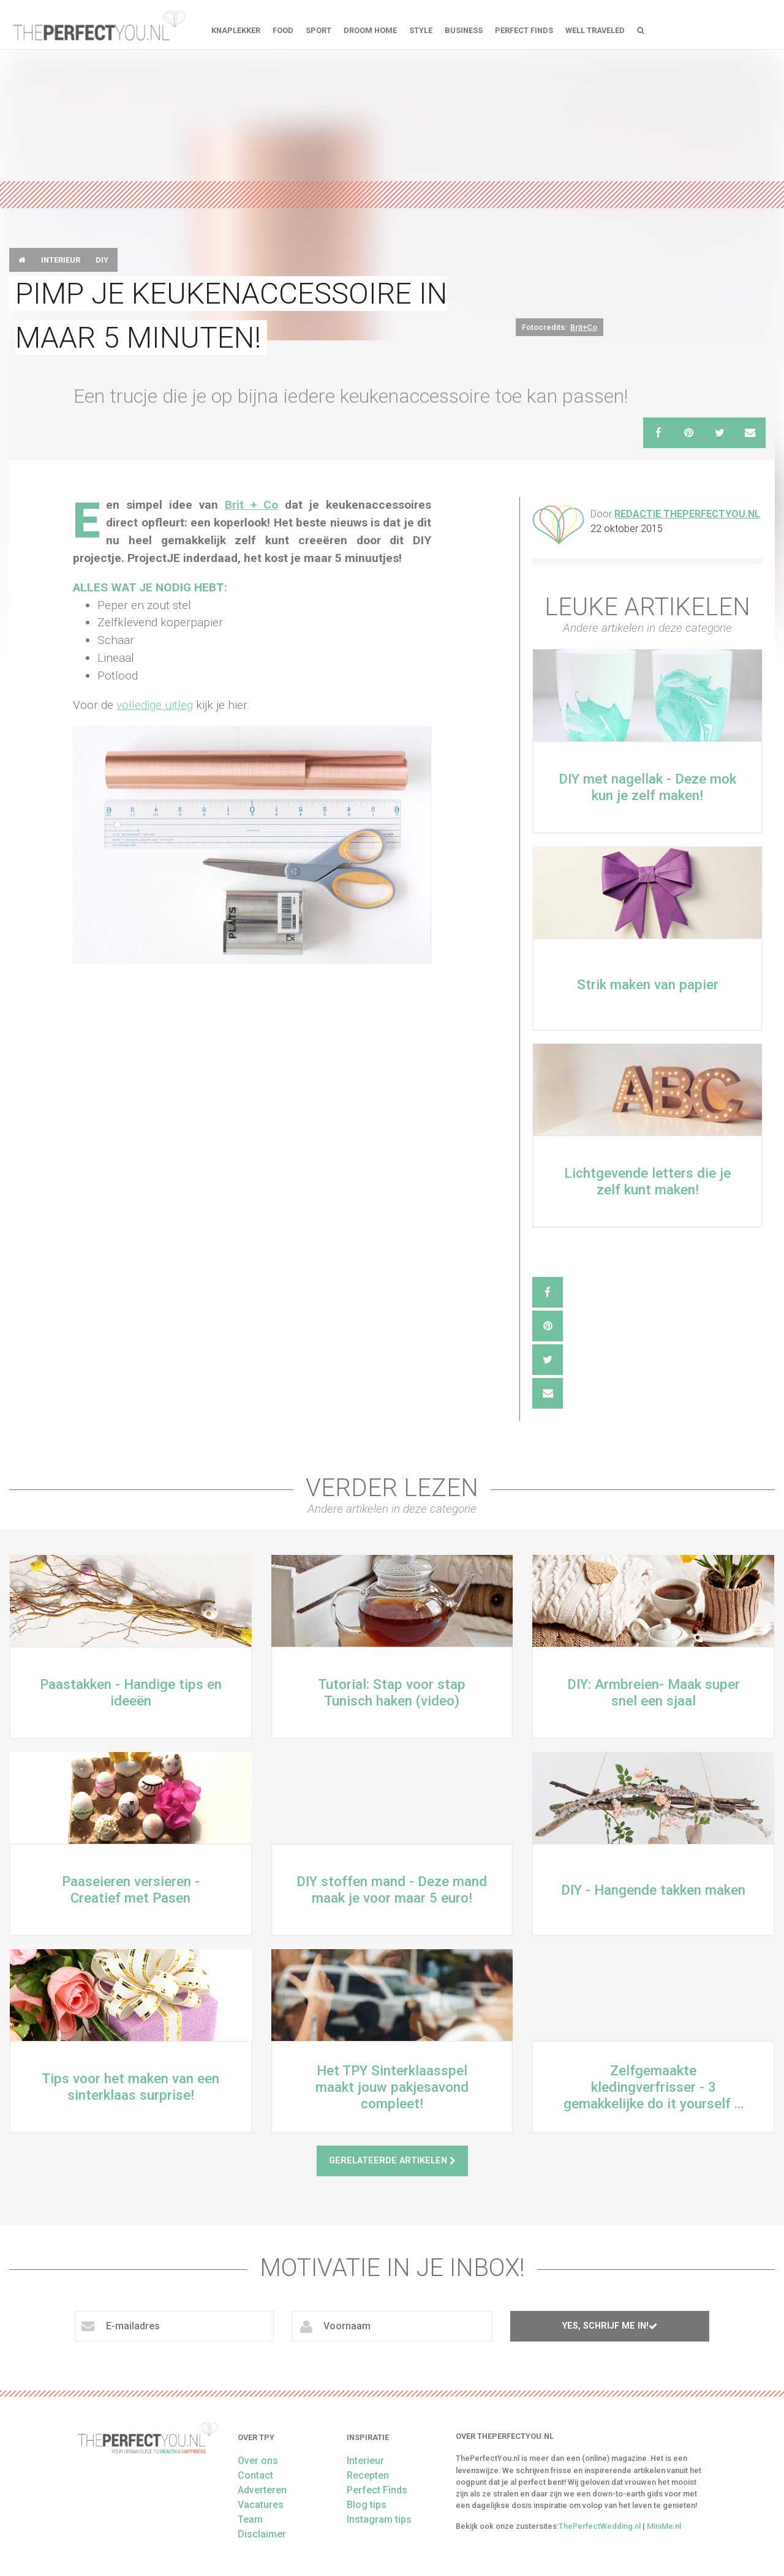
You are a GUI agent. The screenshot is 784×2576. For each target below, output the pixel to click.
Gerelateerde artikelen (392, 2160)
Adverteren (262, 2490)
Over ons (258, 2460)
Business (464, 30)
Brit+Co (583, 327)
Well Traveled (595, 30)
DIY (102, 259)
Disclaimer (262, 2534)
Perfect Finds (524, 30)
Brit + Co (252, 505)
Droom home (370, 30)
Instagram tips (379, 2519)
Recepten (368, 2475)
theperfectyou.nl (98, 24)
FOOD (283, 30)
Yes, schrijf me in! (609, 2326)
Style (420, 30)
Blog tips (366, 2504)
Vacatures (261, 2504)
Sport (318, 30)
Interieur (60, 259)
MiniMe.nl (664, 2526)
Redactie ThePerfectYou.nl (687, 514)
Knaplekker (235, 30)
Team (250, 2519)
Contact (255, 2475)
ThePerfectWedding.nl (600, 2526)
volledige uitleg (154, 705)
